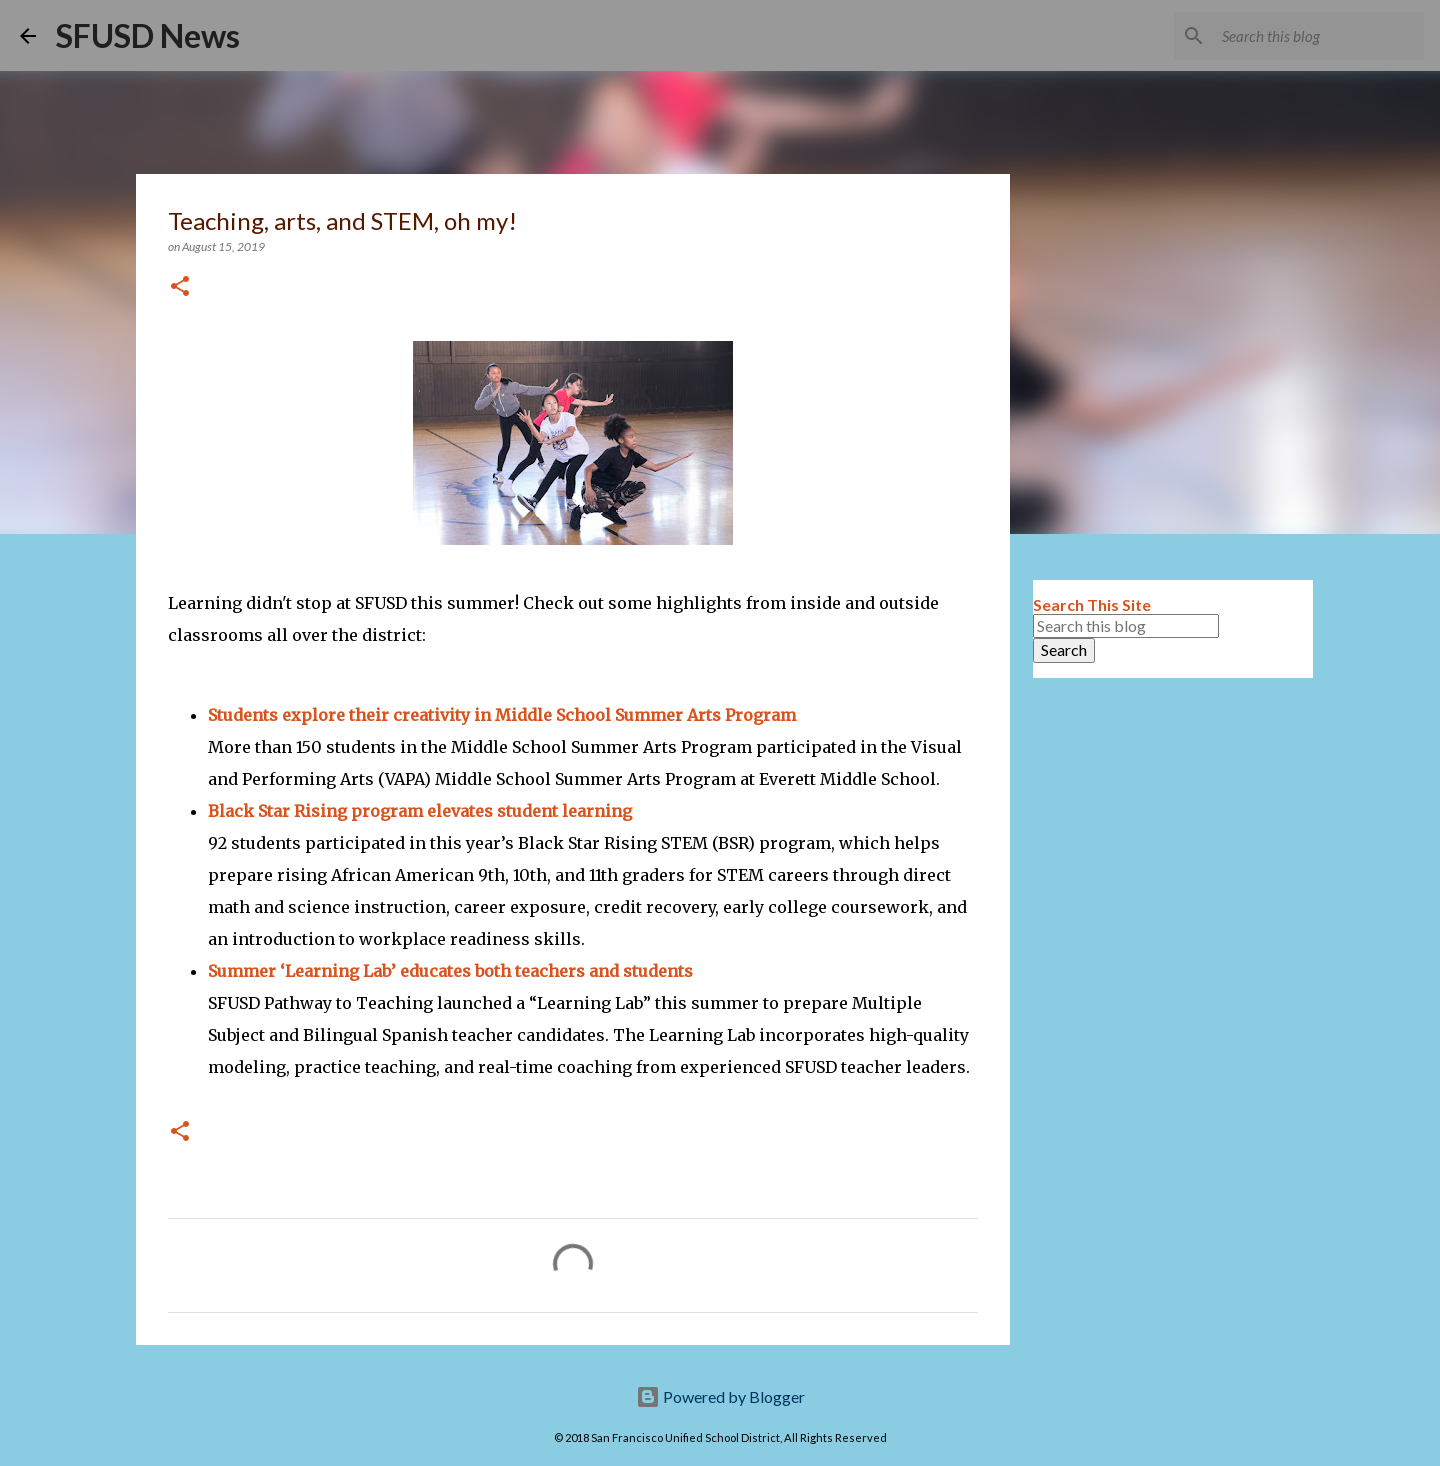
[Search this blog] (1319, 36)
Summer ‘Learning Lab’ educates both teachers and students (450, 971)
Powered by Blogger (720, 1396)
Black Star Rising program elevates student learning (420, 811)
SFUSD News (148, 35)
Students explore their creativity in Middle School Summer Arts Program (502, 715)
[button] (180, 287)
